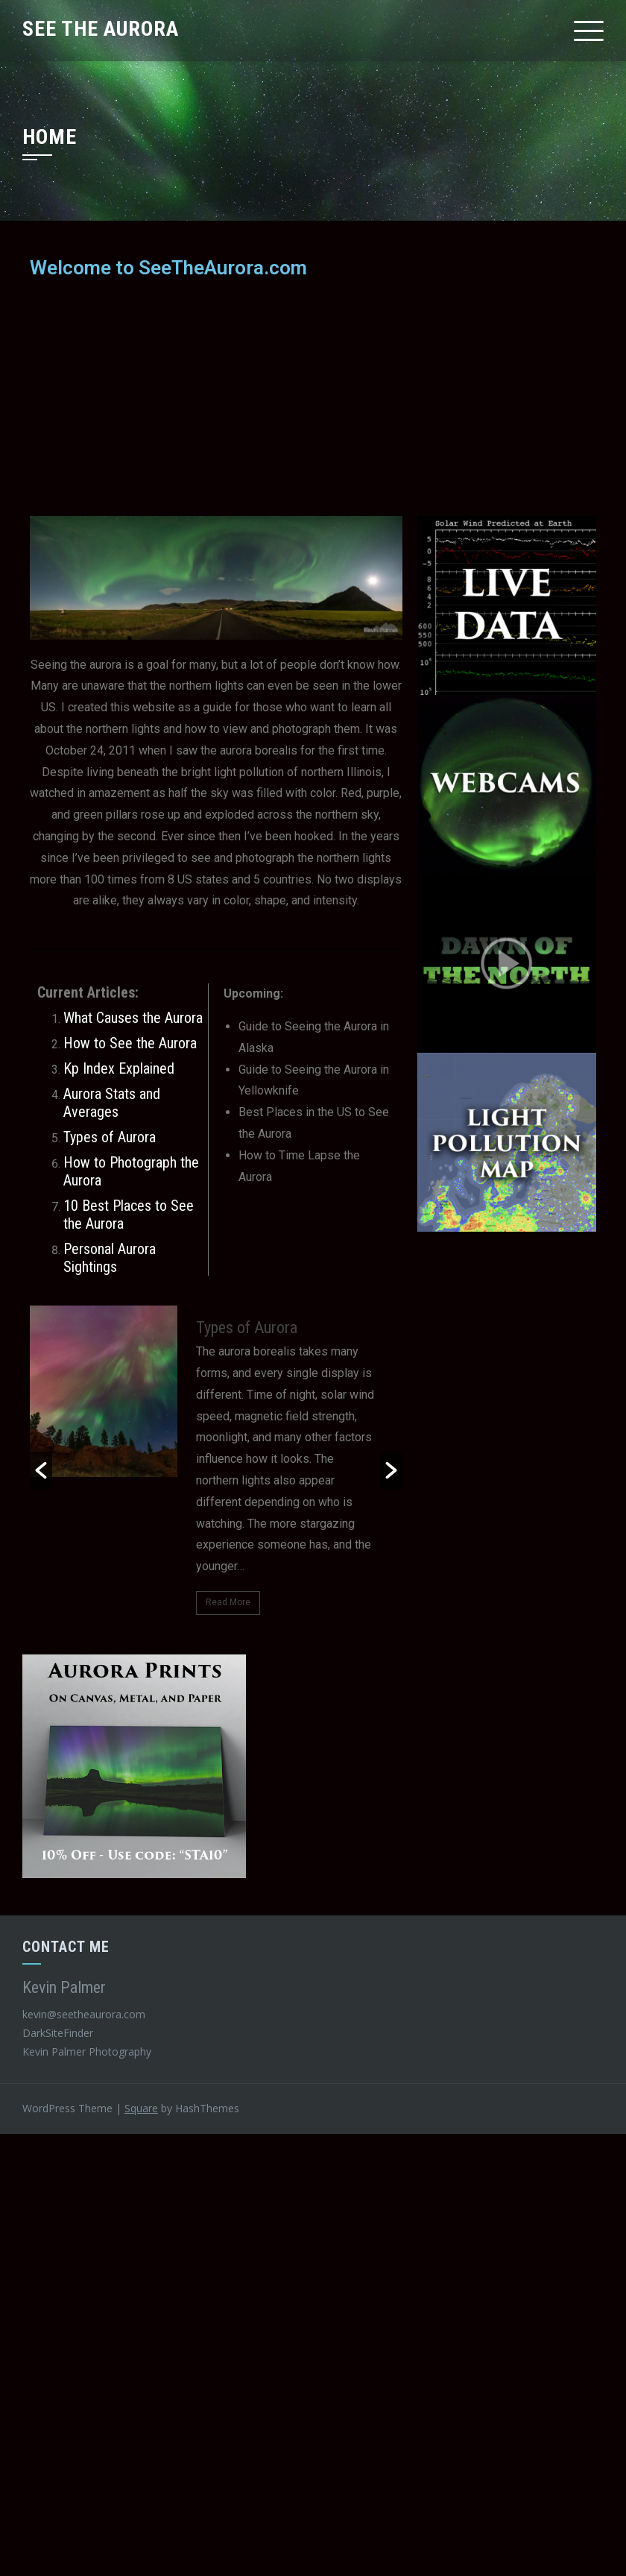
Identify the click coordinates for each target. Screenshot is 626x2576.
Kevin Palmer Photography (86, 2051)
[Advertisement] (313, 396)
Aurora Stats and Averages (111, 1103)
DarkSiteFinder (59, 2033)
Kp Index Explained (118, 1068)
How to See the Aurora (130, 1043)
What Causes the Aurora (133, 1018)
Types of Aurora (109, 1137)
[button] (41, 1470)
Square (141, 2108)
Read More (228, 1602)
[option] (216, 1470)
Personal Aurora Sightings (109, 1258)
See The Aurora (100, 28)
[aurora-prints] (134, 1765)
